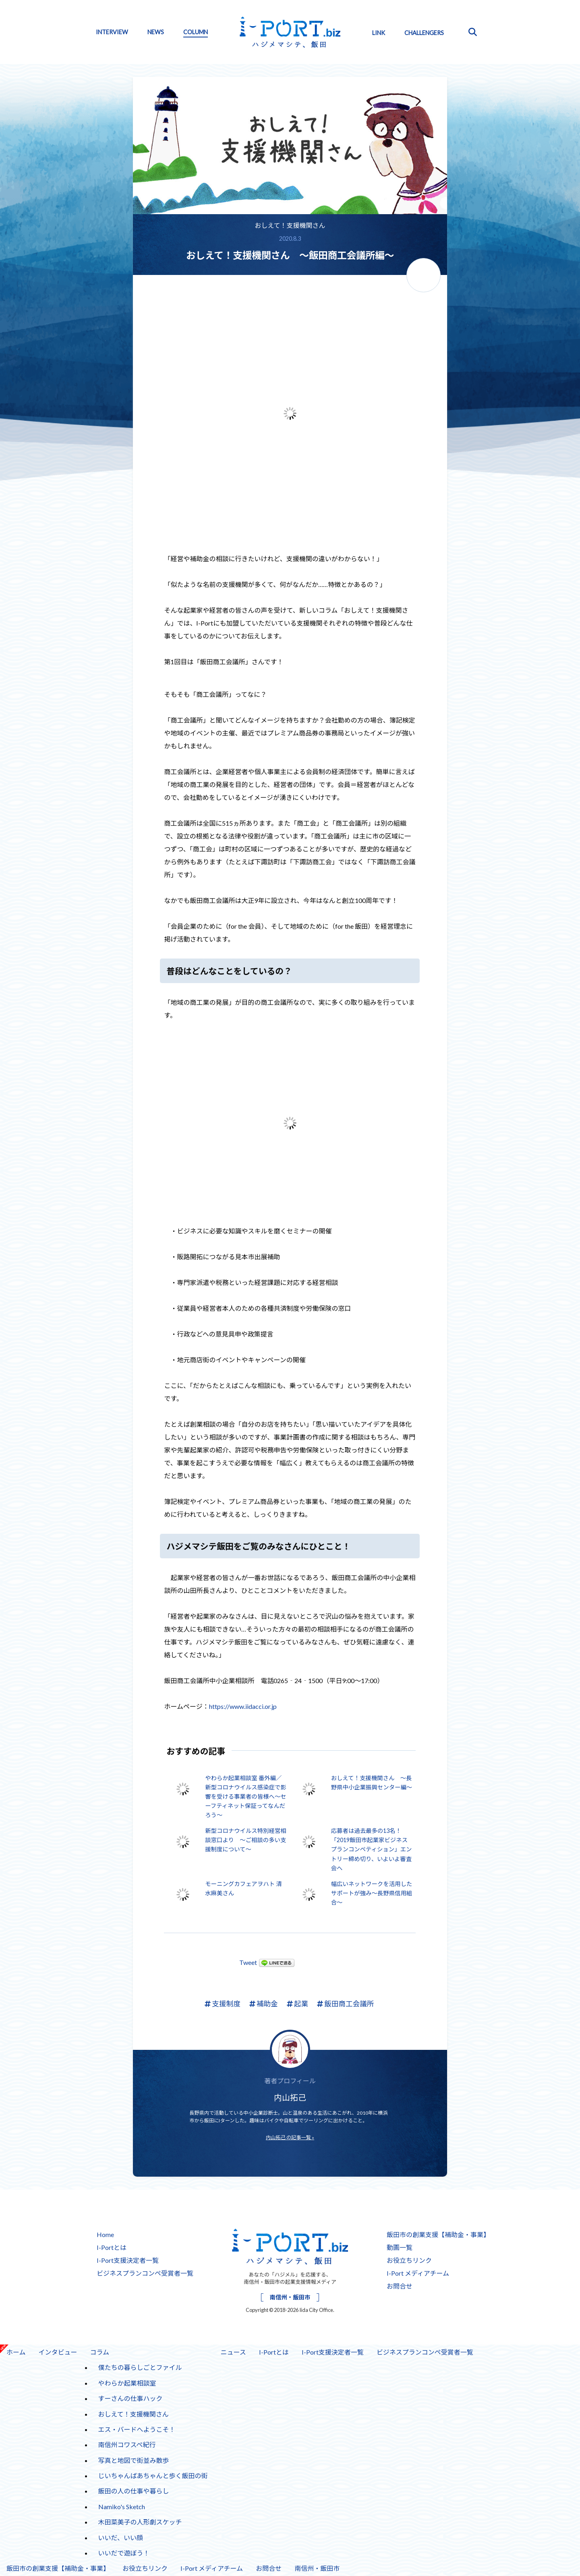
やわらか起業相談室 (127, 2383)
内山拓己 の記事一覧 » (290, 2137)
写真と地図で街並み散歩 (133, 2460)
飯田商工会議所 (345, 2004)
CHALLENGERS (424, 32)
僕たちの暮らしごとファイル (140, 2367)
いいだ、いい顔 (120, 2537)
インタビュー (54, 2350)
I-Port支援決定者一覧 (128, 2260)
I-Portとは (111, 2247)
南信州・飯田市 (290, 2297)
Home (105, 2234)
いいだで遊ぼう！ (124, 2553)
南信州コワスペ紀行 (127, 2444)
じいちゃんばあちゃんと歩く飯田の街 (153, 2475)
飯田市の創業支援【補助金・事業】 (438, 2234)
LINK (378, 32)
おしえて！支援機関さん (290, 225)
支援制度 (222, 2004)
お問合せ (399, 2286)
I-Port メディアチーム (418, 2273)
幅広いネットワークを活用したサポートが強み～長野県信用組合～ (371, 1893)
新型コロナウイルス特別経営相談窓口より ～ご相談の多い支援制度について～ (245, 1840)
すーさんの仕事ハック (130, 2398)
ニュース (233, 2352)
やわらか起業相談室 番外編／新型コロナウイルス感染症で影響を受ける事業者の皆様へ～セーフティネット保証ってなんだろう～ (245, 1796)
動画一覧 (399, 2247)
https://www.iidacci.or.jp (243, 1706)
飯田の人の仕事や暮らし (133, 2491)
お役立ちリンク (409, 2260)
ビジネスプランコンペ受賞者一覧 (145, 2273)
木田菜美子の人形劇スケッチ (140, 2522)
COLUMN (195, 32)
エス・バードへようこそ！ (137, 2429)
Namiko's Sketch (121, 2506)
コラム (100, 2352)
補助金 (263, 2004)
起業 (297, 2004)
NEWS (155, 32)
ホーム (16, 2352)
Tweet (248, 1962)
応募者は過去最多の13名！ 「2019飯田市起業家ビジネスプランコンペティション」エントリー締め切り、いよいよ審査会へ (371, 1849)
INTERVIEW (112, 32)
